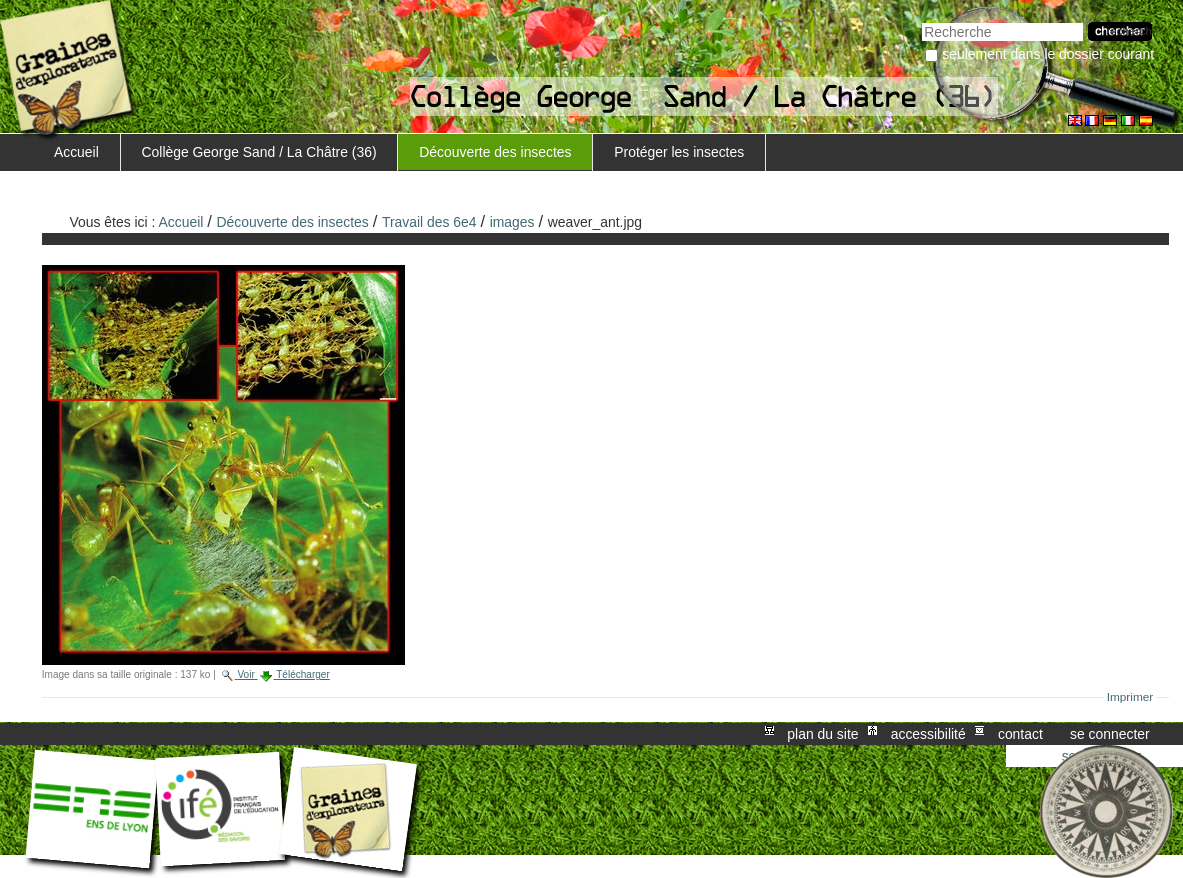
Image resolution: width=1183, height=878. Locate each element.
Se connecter (1110, 734)
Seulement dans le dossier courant (1048, 54)
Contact (1020, 734)
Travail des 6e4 (429, 222)
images (512, 222)
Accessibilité (928, 734)
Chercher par (921, 20)
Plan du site (822, 734)
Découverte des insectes (495, 152)
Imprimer (1130, 697)
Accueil (76, 152)
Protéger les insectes (679, 152)
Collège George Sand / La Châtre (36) (259, 152)
